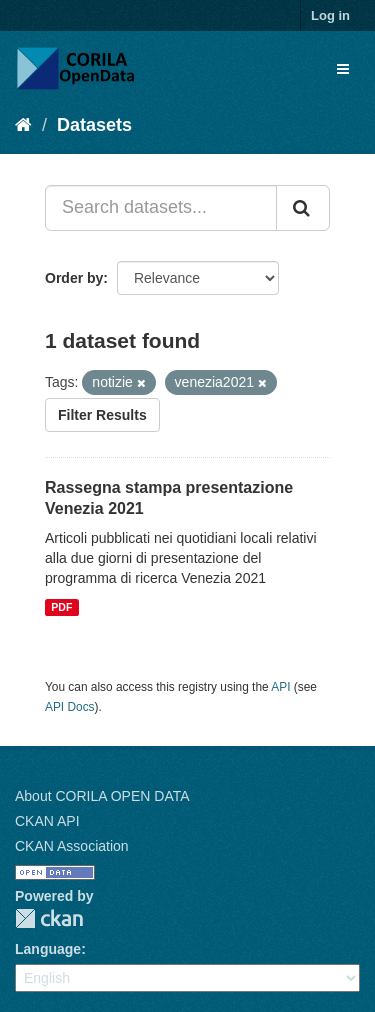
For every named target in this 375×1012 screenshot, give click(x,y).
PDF (61, 607)
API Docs (70, 707)
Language (48, 949)
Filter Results (102, 415)
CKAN (49, 918)
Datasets (94, 125)
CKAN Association (72, 846)
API (280, 687)
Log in (330, 15)
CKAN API (47, 821)
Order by (74, 278)
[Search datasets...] (161, 208)
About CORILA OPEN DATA (102, 796)
